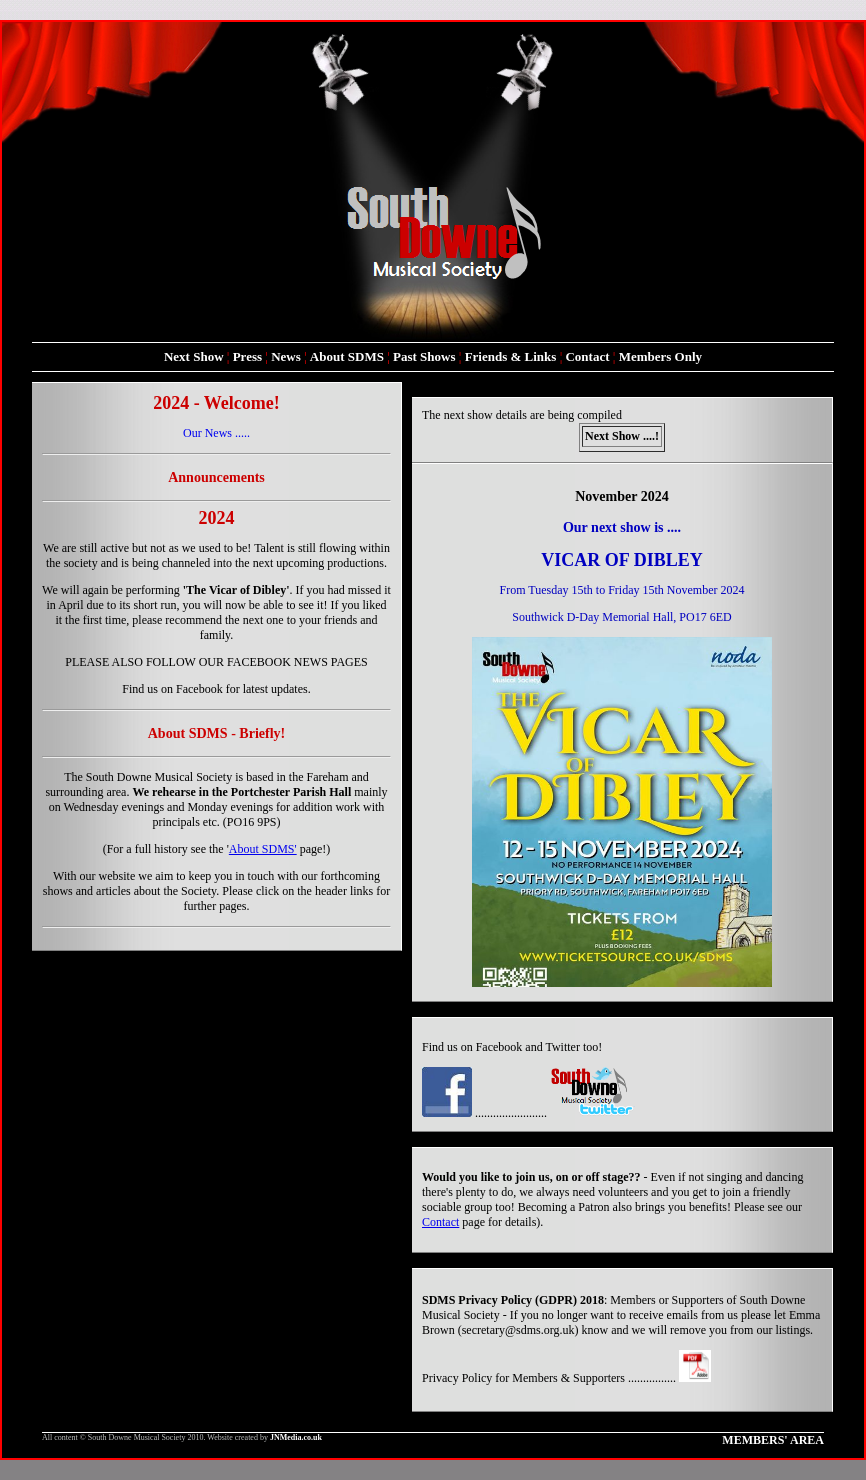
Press (247, 356)
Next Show (194, 356)
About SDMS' (263, 849)
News (286, 356)
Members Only (660, 356)
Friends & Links (511, 356)
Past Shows (424, 356)
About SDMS (347, 356)
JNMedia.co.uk (296, 1437)
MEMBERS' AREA (773, 1440)
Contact (587, 356)
